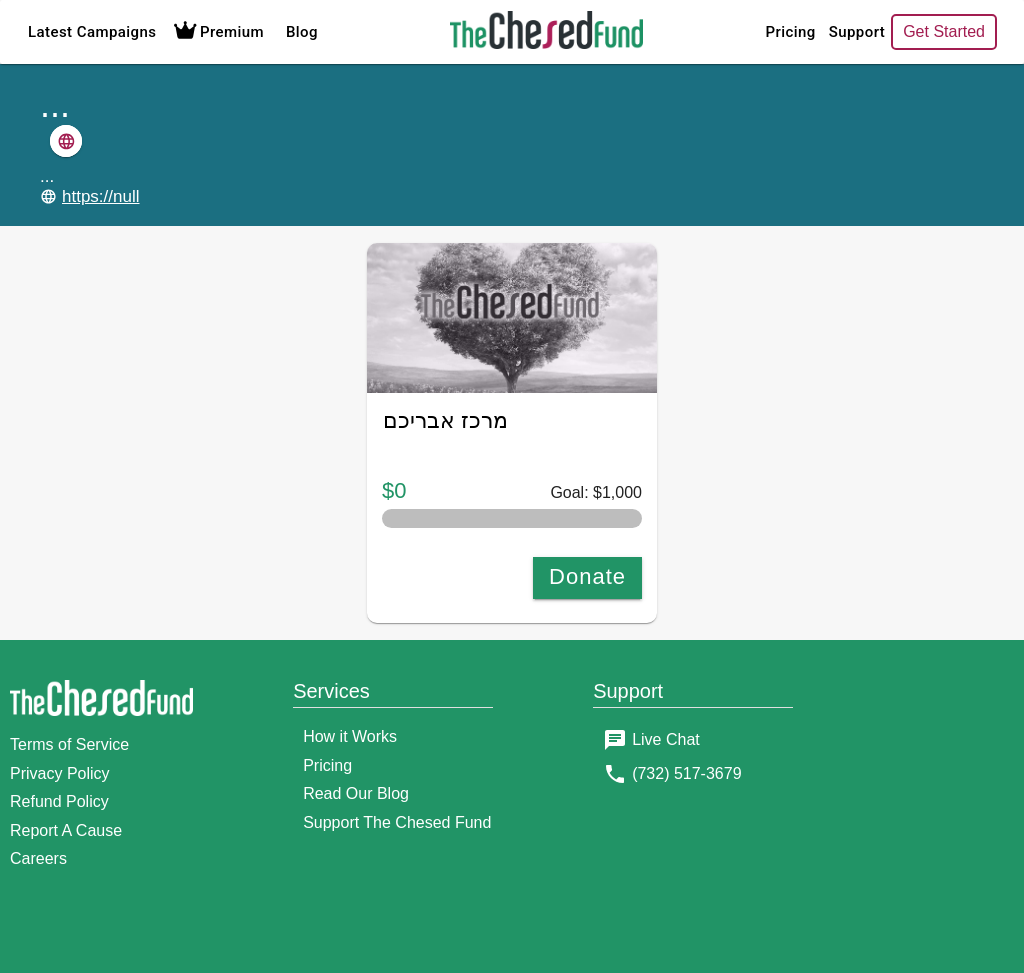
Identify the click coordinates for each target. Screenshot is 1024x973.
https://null (101, 196)
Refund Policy (59, 801)
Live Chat (666, 739)
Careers (38, 858)
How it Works (350, 736)
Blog (302, 32)
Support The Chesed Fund (397, 822)
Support (789, 32)
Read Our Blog (356, 793)
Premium (216, 32)
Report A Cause (66, 830)
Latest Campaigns (92, 32)
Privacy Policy (60, 773)
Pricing (723, 32)
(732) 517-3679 (686, 773)
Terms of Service (69, 744)
